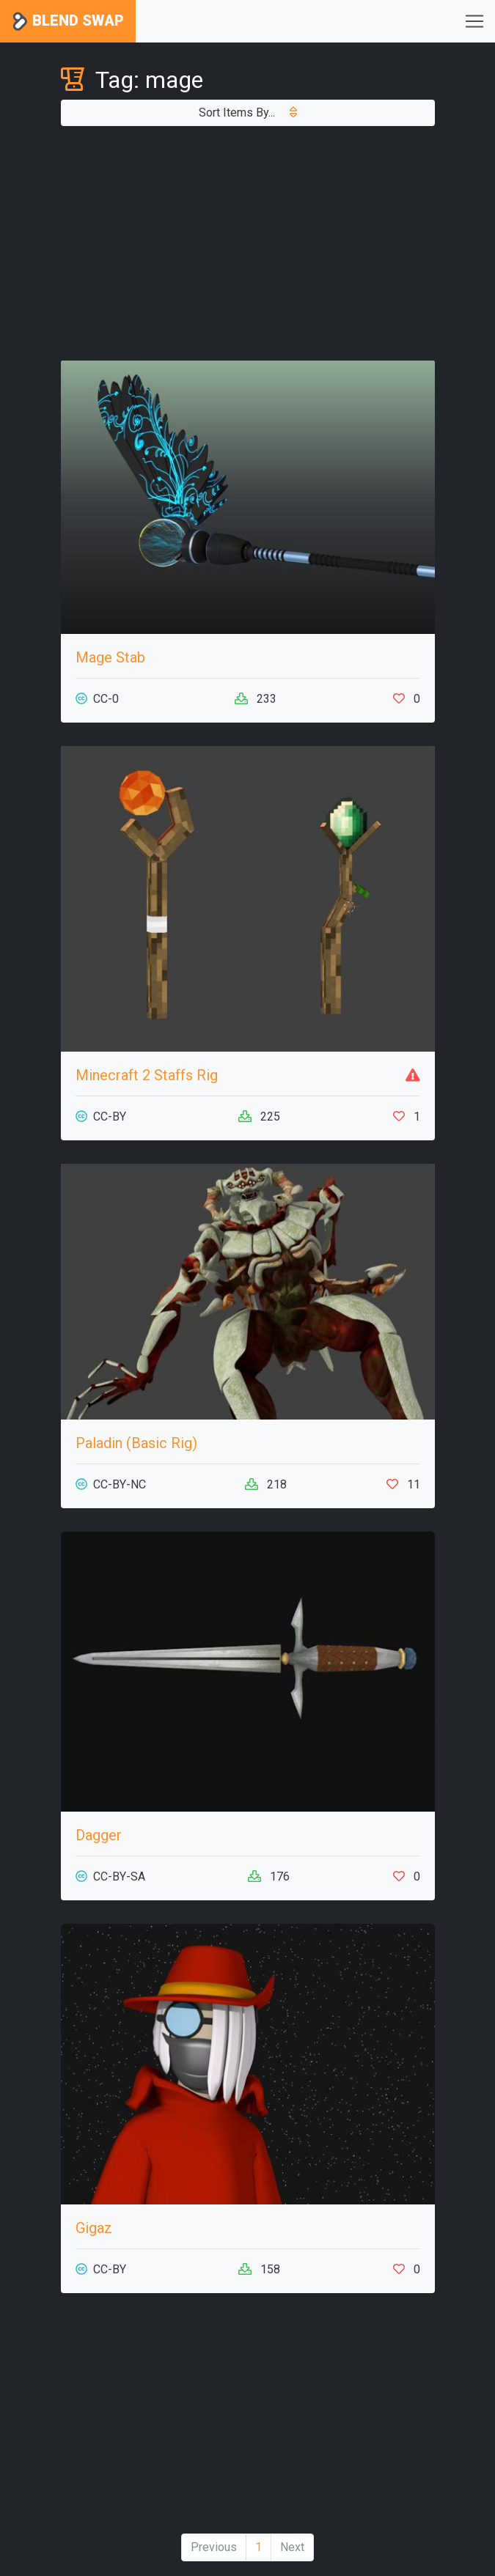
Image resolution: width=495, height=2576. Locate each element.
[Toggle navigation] (474, 21)
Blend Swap (68, 21)
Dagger (99, 1835)
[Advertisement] (248, 243)
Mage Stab (110, 657)
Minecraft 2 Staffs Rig (147, 1075)
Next (292, 2547)
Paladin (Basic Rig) (136, 1443)
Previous (214, 2547)
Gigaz (94, 2228)
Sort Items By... (248, 112)
